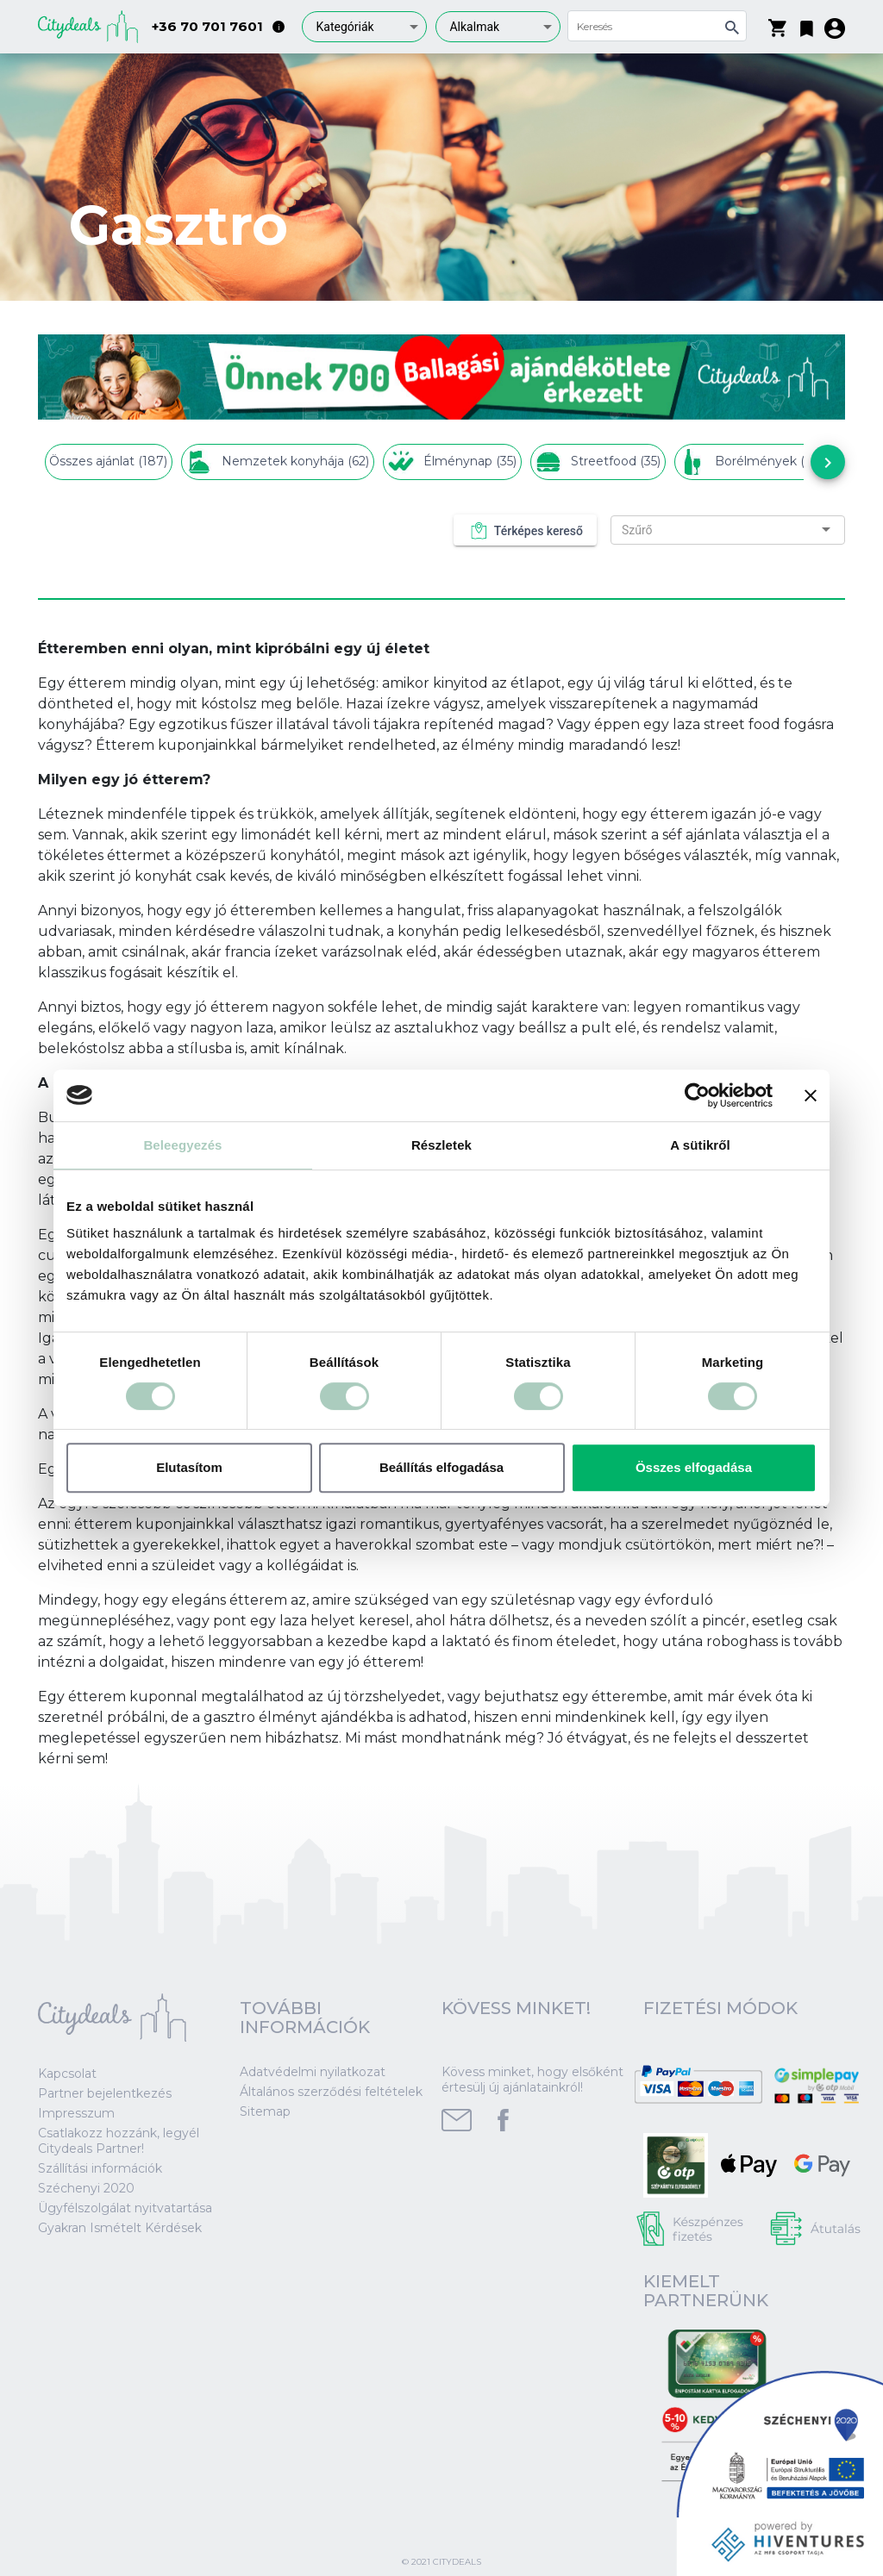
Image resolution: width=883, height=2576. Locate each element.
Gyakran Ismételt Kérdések (120, 2228)
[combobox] (364, 26)
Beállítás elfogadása (441, 1467)
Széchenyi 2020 (86, 2188)
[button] (806, 25)
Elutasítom (189, 1467)
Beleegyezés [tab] (182, 1145)
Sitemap (265, 2111)
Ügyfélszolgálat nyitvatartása (125, 2208)
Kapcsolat (67, 2073)
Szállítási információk (100, 2168)
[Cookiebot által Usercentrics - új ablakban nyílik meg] (697, 1095)
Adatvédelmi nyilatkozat (312, 2072)
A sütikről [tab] (700, 1145)
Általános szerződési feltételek (331, 2091)
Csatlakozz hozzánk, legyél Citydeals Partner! (118, 2140)
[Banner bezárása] (811, 1095)
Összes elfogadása (694, 1467)
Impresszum (76, 2113)
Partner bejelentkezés (105, 2093)
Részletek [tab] (441, 1145)
